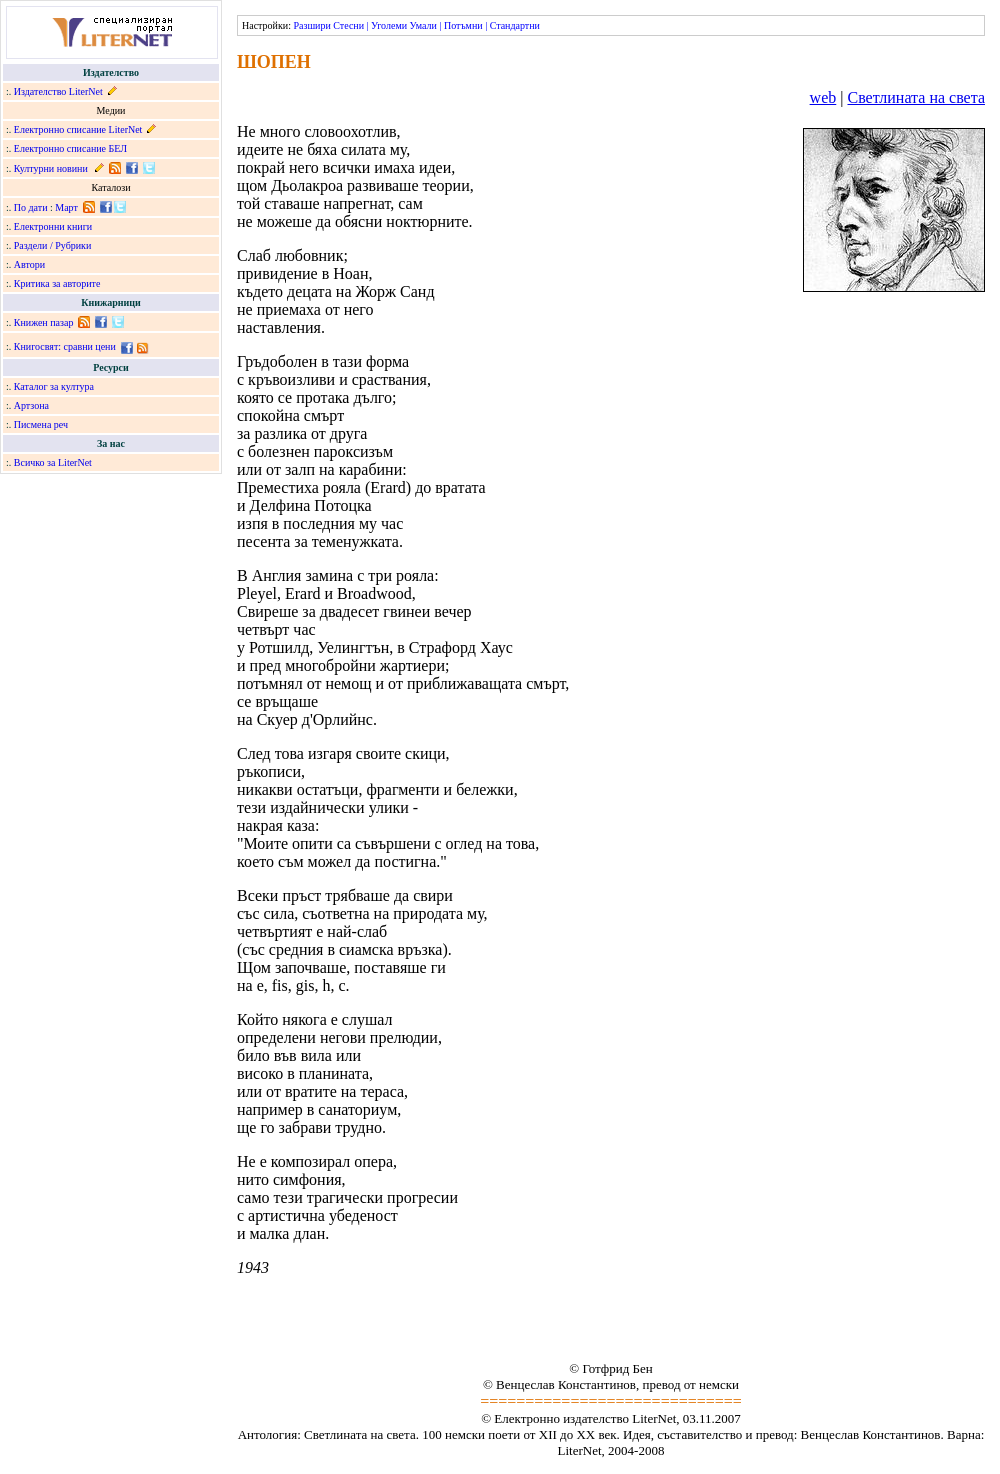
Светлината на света (916, 97)
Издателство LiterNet (58, 91)
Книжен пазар (44, 322)
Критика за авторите (57, 283)
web (823, 97)
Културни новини (51, 168)
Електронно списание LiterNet (78, 129)
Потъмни (463, 25)
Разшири (311, 25)
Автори (29, 264)
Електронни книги (53, 226)
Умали (423, 25)
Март (66, 207)
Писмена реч (41, 424)
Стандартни (515, 25)
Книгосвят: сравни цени (65, 346)
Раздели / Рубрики (53, 245)
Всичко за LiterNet (53, 462)
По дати (31, 207)
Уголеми (389, 25)
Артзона (31, 405)
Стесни (348, 25)
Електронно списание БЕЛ (70, 148)
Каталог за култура (54, 386)
